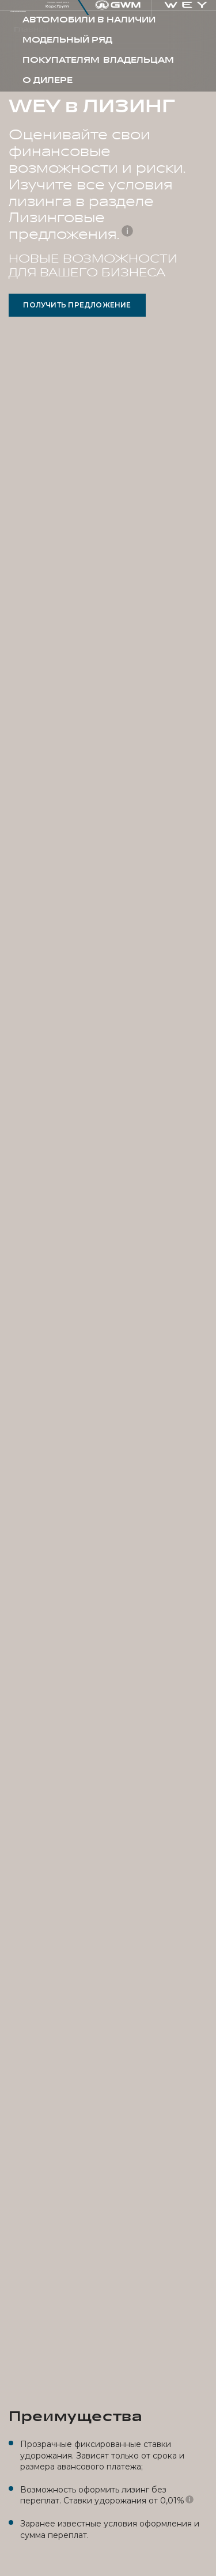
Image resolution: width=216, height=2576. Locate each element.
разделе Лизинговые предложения (81, 218)
